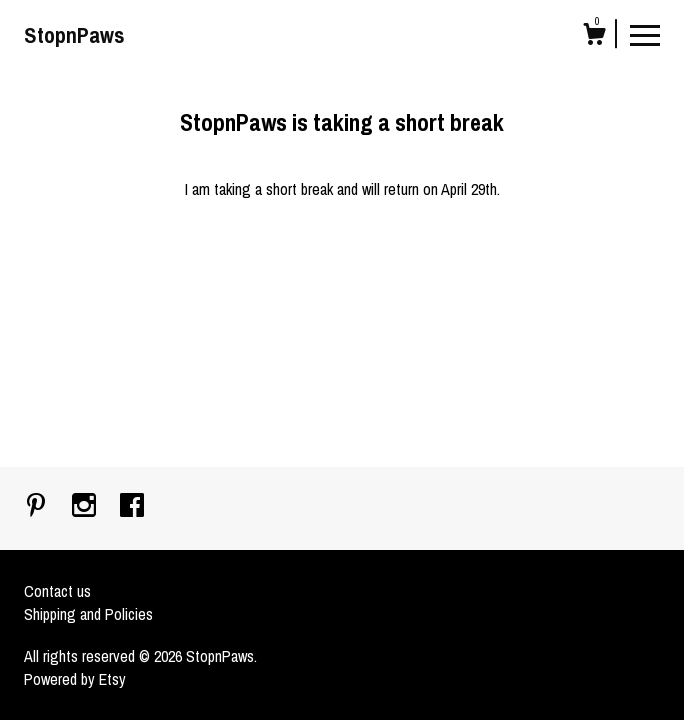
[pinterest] (38, 507)
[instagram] (86, 507)
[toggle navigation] (645, 34)
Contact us (57, 591)
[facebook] (132, 507)
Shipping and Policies (88, 614)
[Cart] (594, 37)
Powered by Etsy (75, 679)
